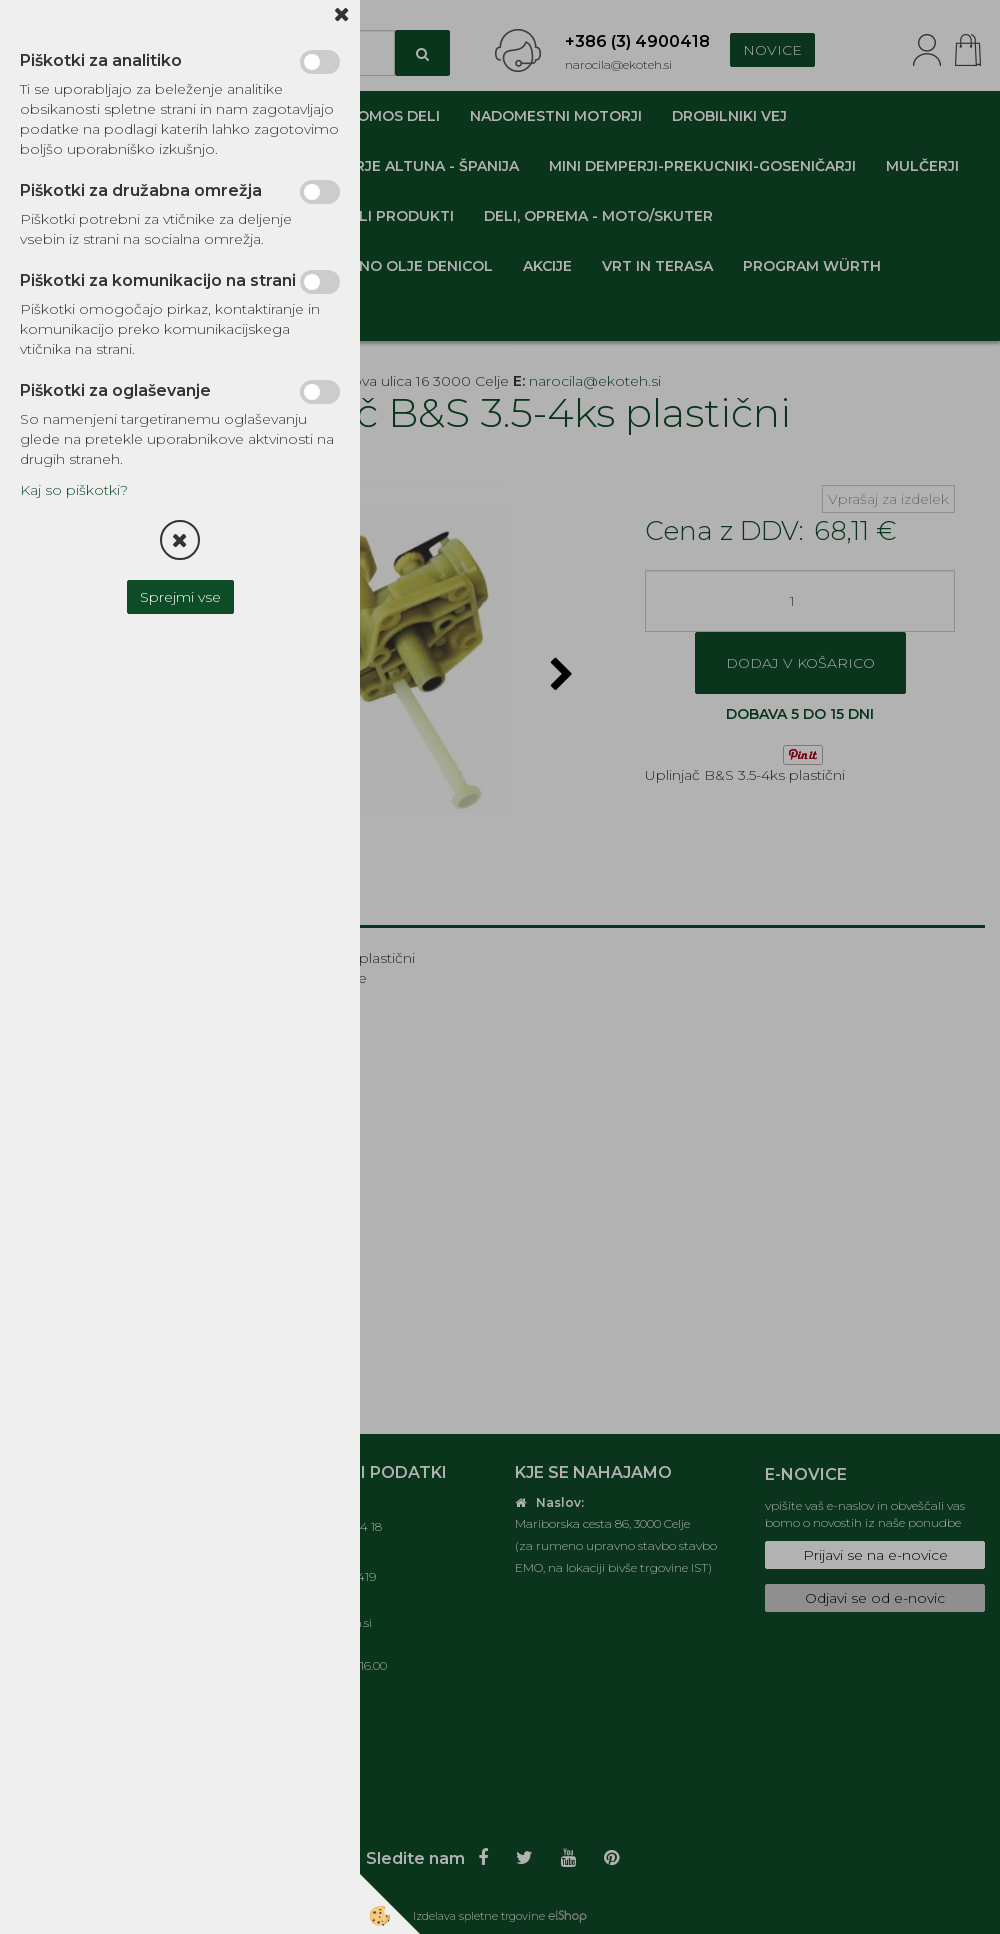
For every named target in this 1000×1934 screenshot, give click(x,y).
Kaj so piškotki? (74, 490)
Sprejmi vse (180, 597)
